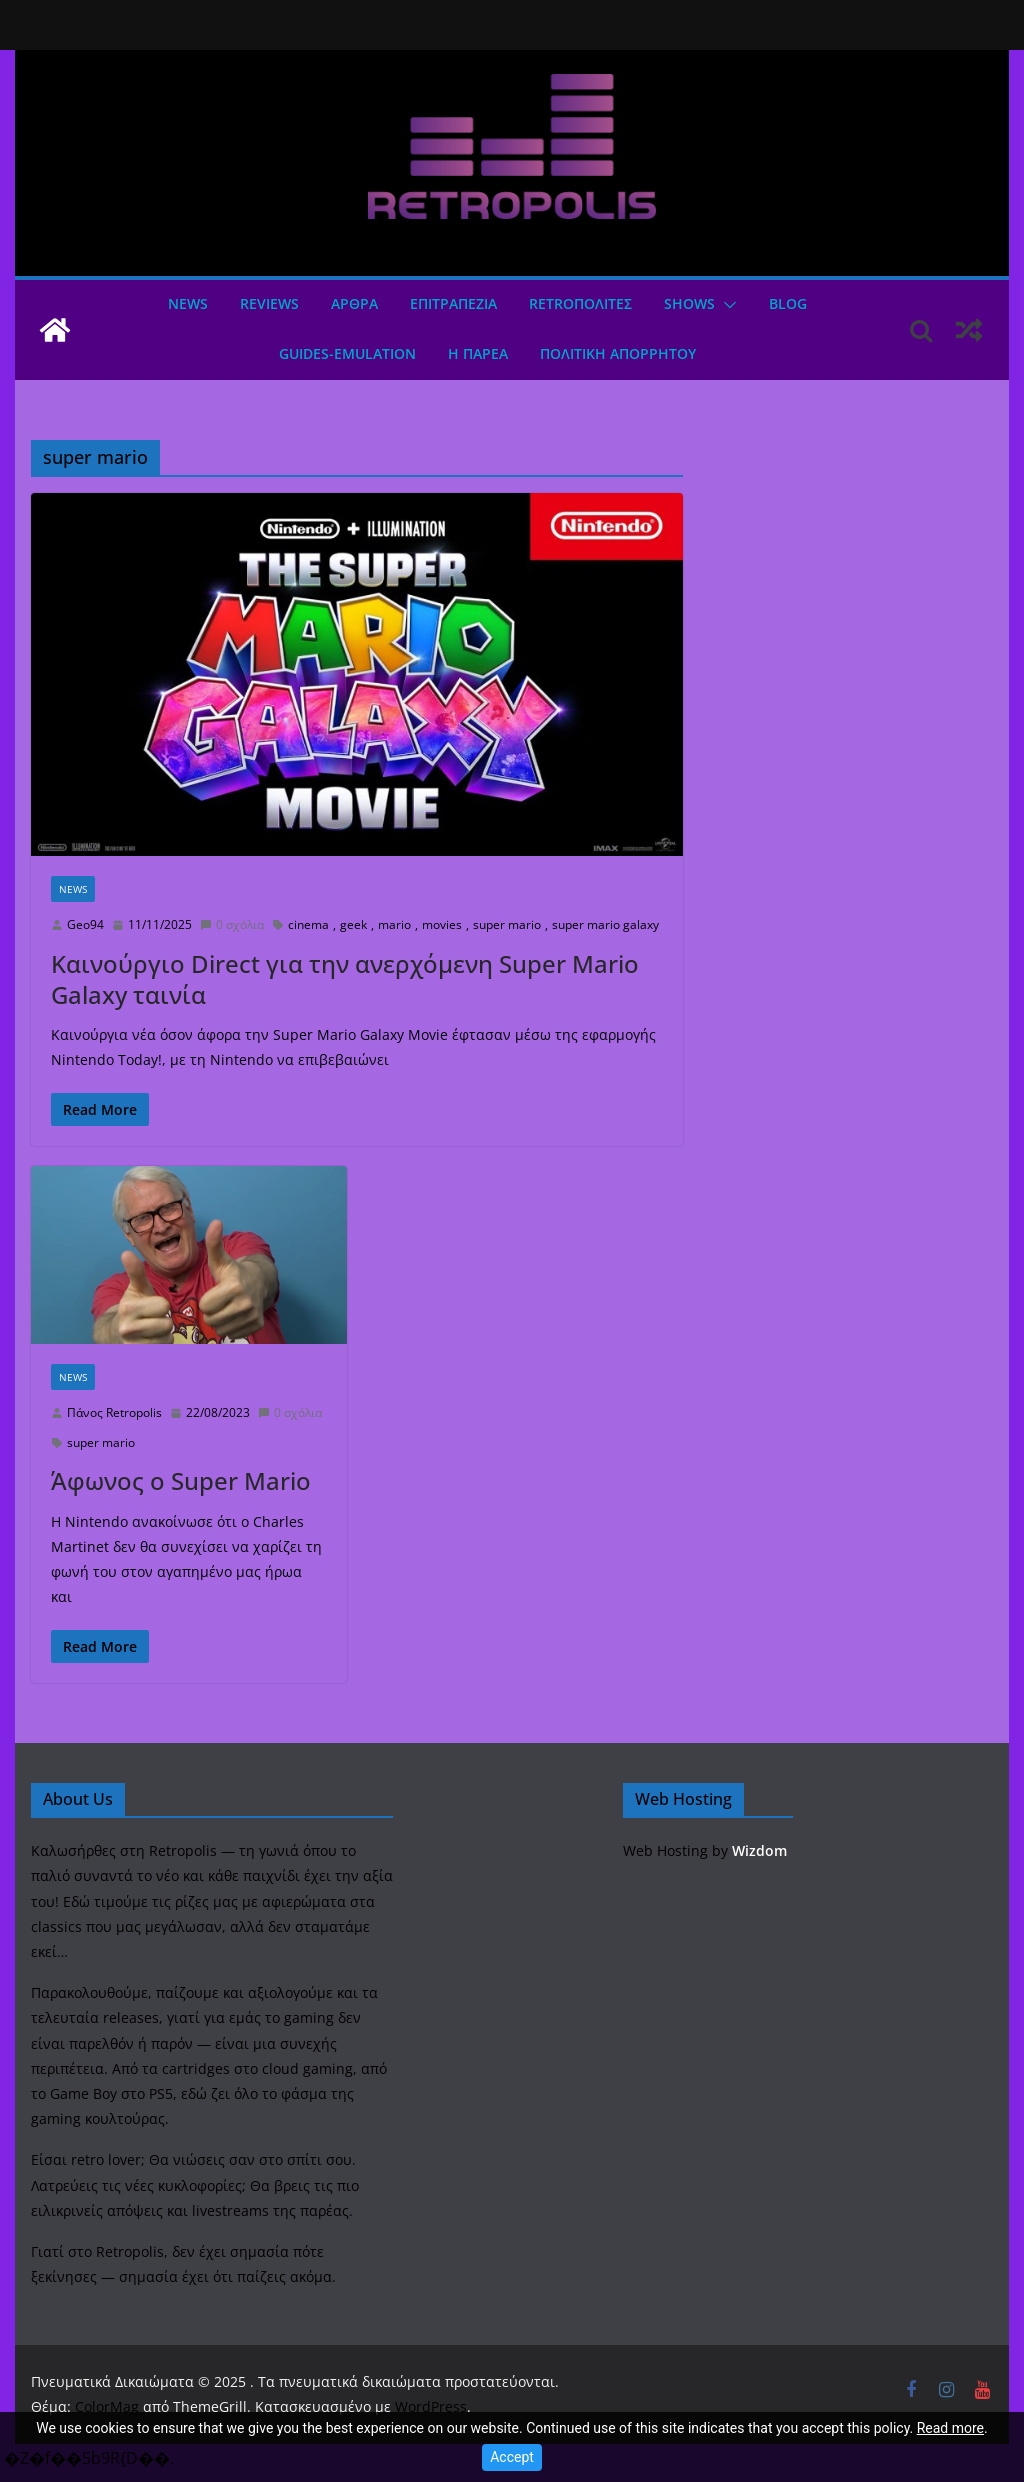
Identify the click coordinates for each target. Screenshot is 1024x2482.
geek (353, 924)
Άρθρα (354, 303)
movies (442, 924)
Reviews (269, 303)
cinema (308, 924)
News (188, 303)
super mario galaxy (605, 924)
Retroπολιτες (580, 303)
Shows (689, 303)
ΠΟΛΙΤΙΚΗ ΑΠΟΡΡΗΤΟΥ (618, 353)
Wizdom (759, 1850)
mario (394, 924)
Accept (512, 2457)
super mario (507, 924)
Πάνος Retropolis (114, 1412)
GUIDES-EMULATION (347, 353)
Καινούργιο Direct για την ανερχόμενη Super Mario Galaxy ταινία (345, 979)
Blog (788, 303)
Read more (950, 2428)
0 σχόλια (232, 924)
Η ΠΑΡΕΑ (478, 353)
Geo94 (85, 924)
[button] (726, 305)
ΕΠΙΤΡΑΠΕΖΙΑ (453, 303)
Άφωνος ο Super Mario (181, 1480)
